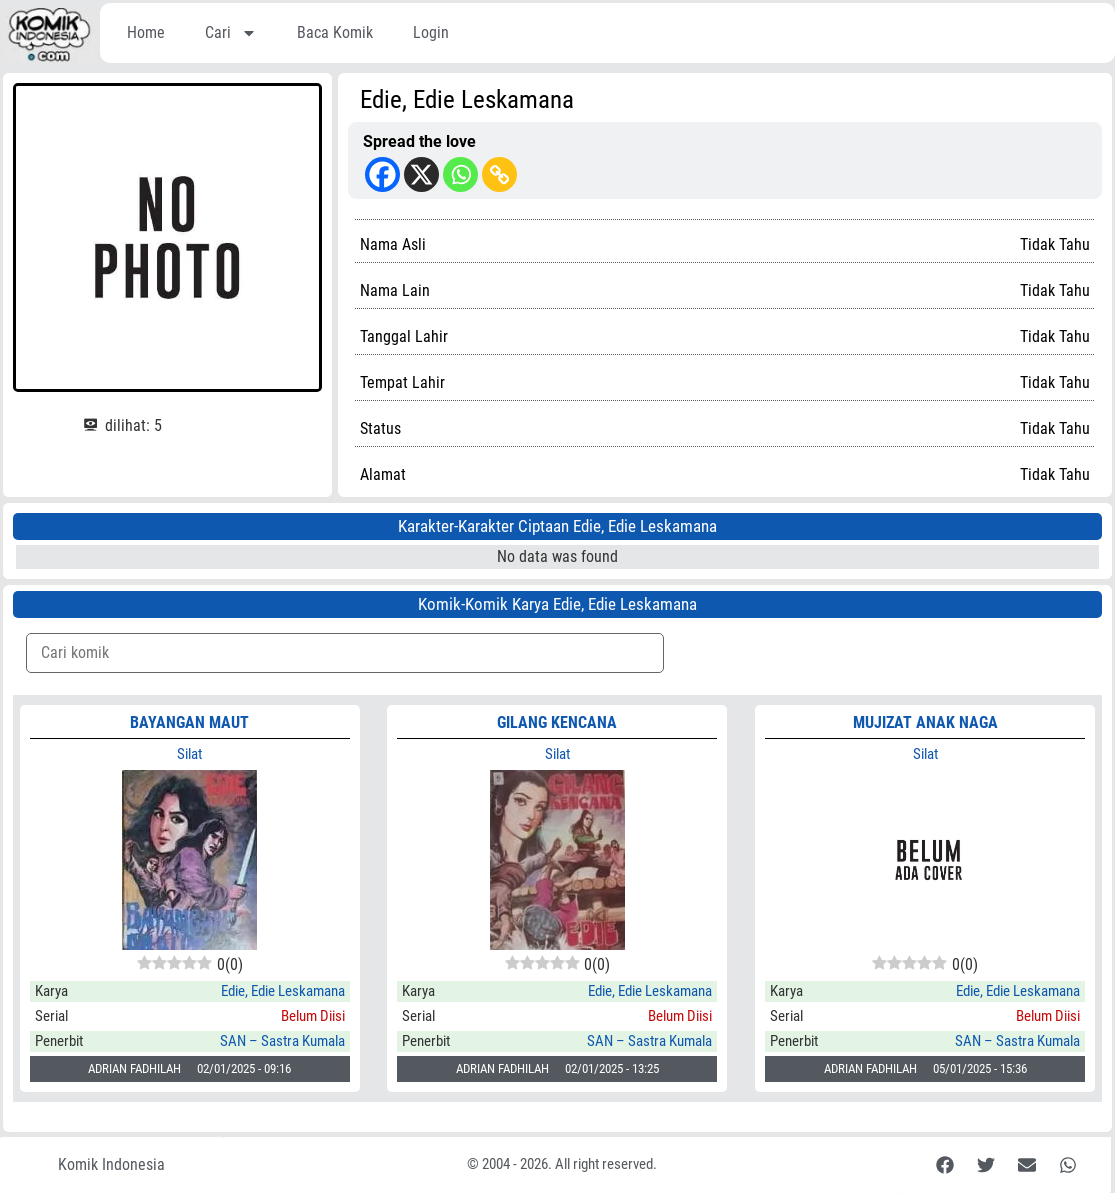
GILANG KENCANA (557, 722)
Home (146, 32)
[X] (421, 174)
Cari (231, 33)
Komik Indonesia (111, 1164)
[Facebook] (382, 174)
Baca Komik (335, 32)
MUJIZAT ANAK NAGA (925, 722)
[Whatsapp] (460, 174)
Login (431, 32)
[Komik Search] (345, 653)
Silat (189, 754)
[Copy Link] (499, 174)
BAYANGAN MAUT (189, 722)
